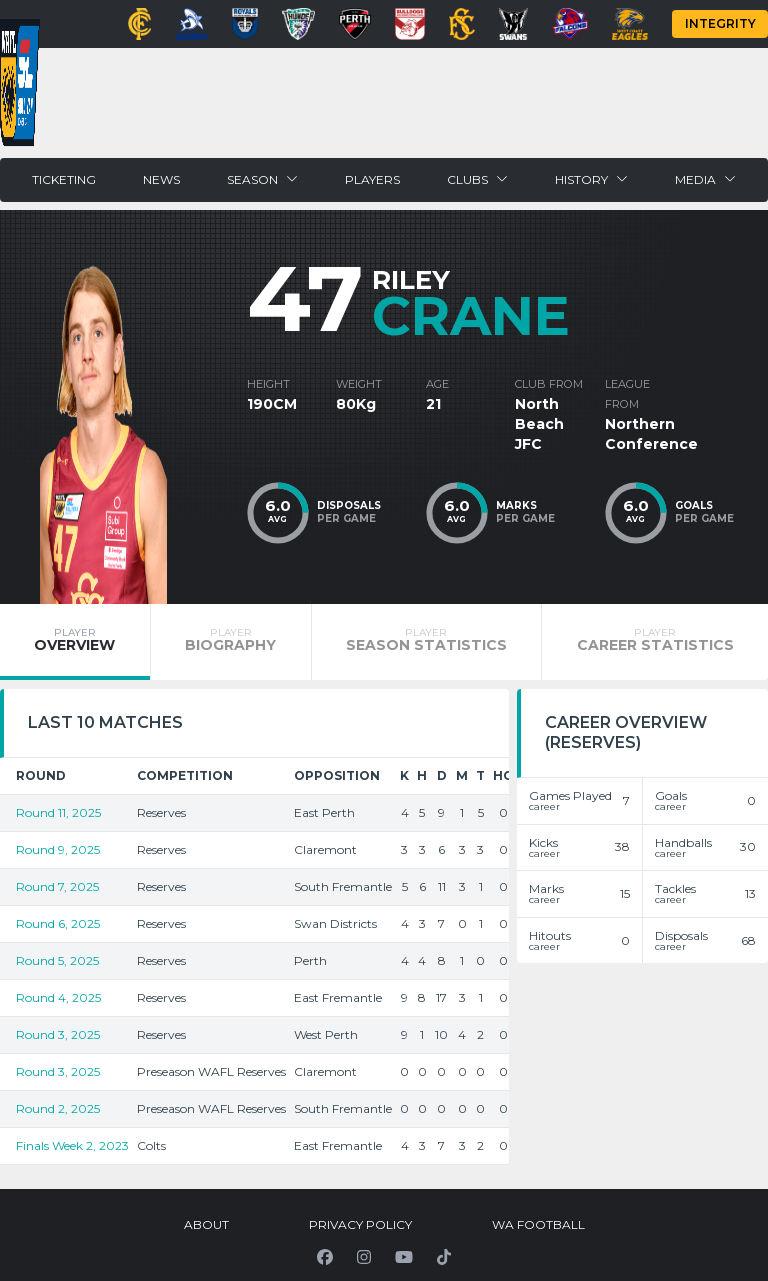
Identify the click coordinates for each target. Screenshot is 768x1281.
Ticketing (64, 179)
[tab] (75, 642)
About (206, 1224)
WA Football (538, 1224)
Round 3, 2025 (58, 1034)
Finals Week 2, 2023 (72, 1145)
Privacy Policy (360, 1224)
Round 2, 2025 (58, 1108)
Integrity (720, 23)
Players (372, 179)
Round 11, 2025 (58, 812)
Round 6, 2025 (58, 923)
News (161, 179)
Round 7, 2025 (57, 886)
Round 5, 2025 (57, 960)
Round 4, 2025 (58, 997)
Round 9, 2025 (58, 849)
